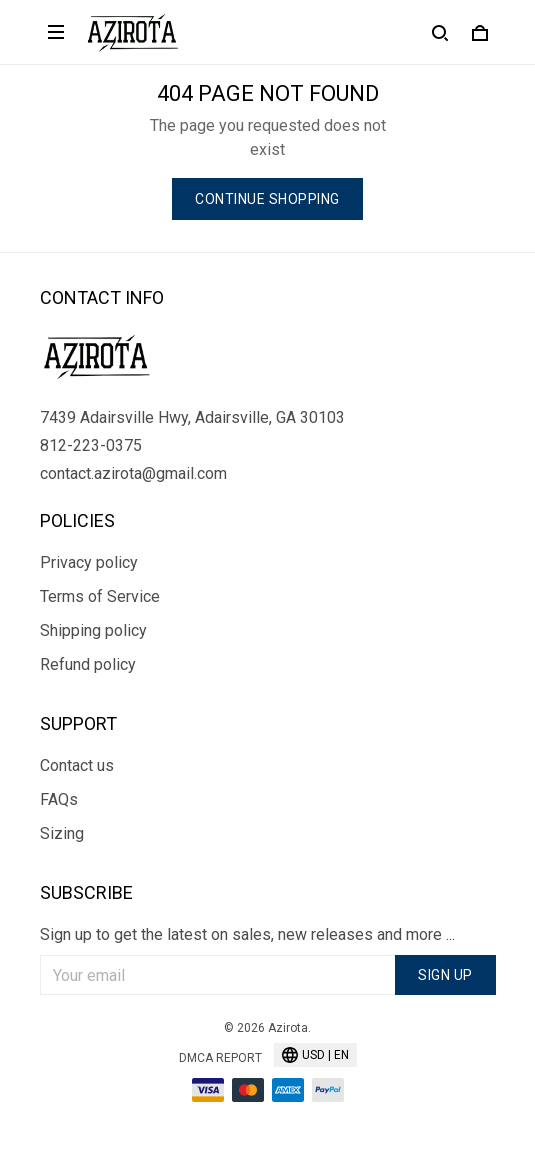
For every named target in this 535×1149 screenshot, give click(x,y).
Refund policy (88, 664)
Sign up (445, 975)
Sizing (62, 833)
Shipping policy (93, 630)
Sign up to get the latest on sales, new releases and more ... (247, 934)
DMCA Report (220, 1058)
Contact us (77, 765)
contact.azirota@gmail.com (133, 473)
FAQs (59, 799)
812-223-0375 (91, 445)
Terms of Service (100, 596)
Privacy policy (89, 562)
